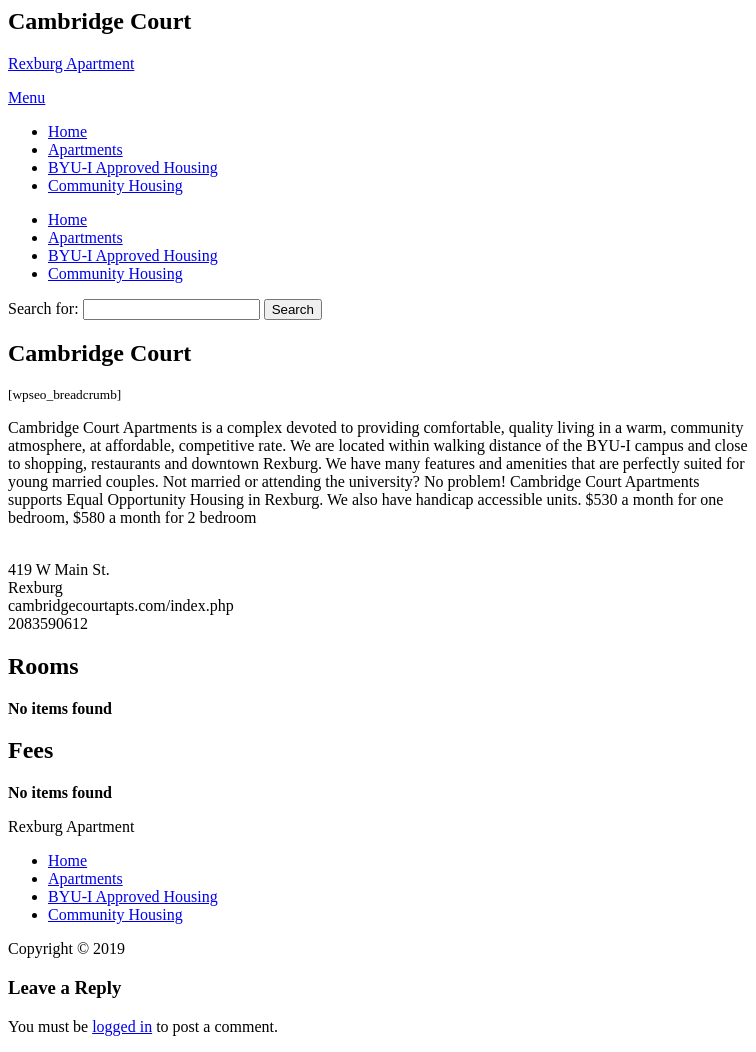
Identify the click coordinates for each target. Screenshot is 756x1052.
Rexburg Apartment (71, 63)
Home (67, 131)
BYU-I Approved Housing (133, 167)
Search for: (43, 308)
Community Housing (115, 185)
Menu (26, 97)
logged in (122, 1026)
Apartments (85, 149)
